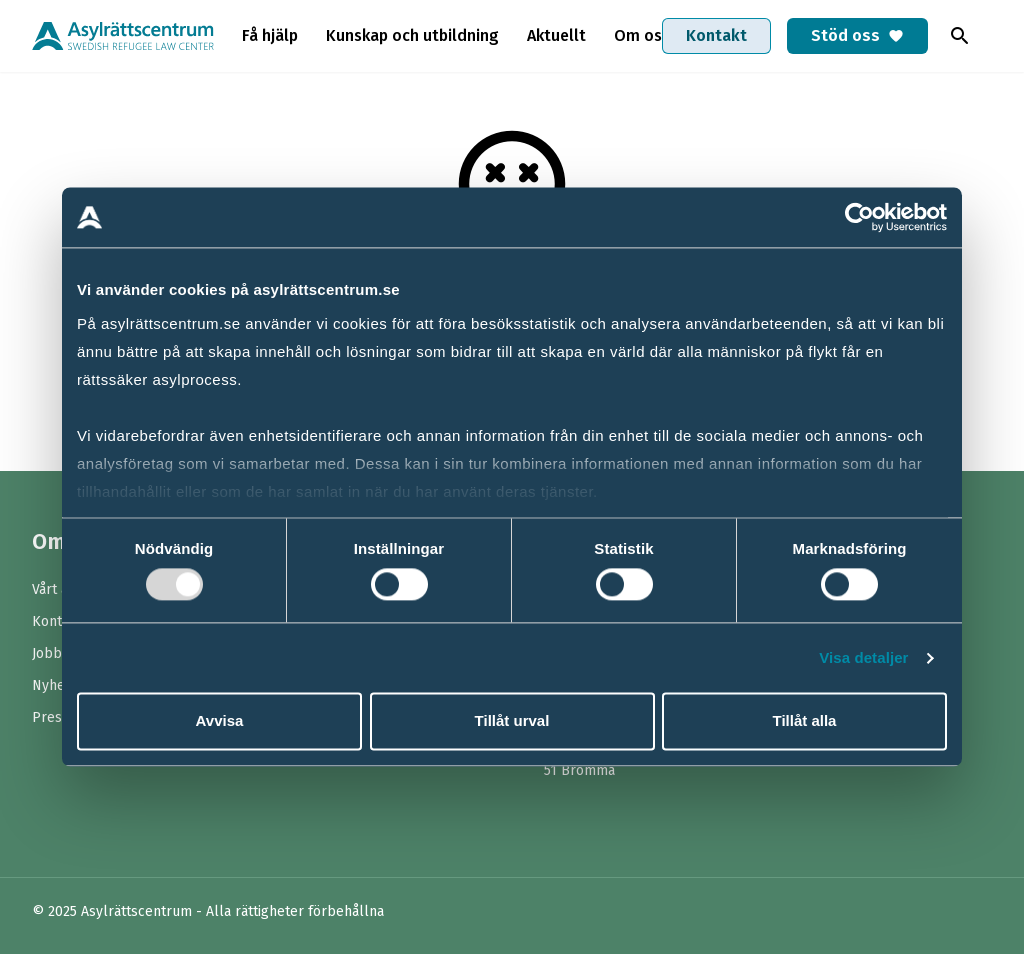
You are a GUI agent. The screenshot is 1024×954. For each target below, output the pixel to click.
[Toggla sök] (960, 36)
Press (50, 717)
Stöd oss (857, 35)
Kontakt (716, 35)
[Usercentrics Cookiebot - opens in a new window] (859, 217)
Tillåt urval (512, 721)
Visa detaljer (863, 657)
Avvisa (220, 721)
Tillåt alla (805, 721)
